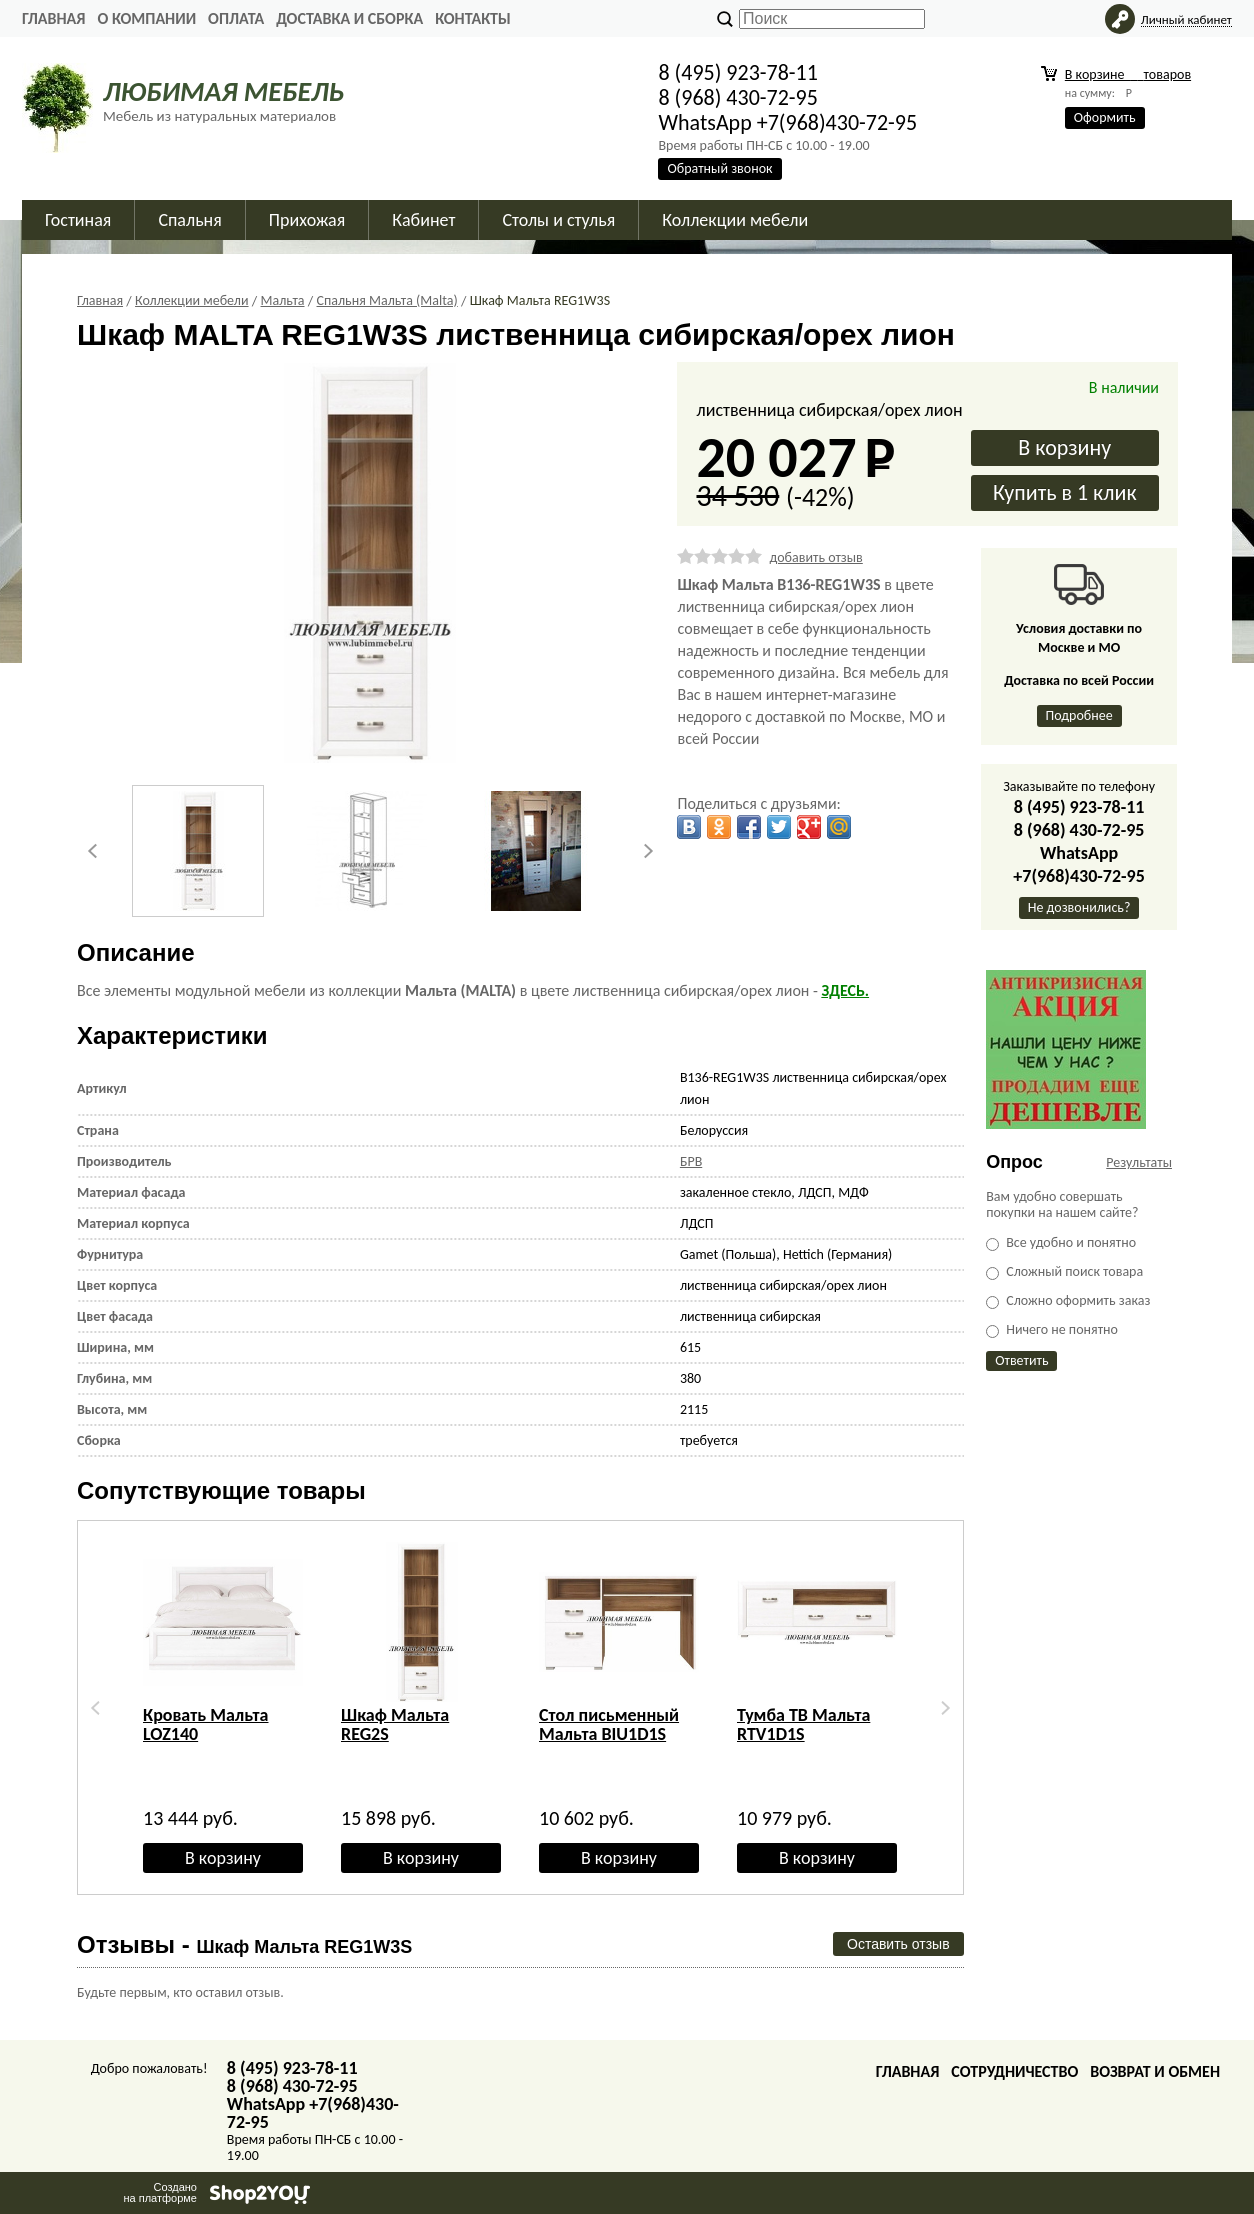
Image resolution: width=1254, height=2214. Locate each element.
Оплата (236, 18)
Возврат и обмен (1155, 2071)
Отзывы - (244, 1944)
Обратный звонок (719, 168)
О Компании (146, 18)
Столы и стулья (558, 220)
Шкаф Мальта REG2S (395, 1724)
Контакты (473, 18)
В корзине (1128, 74)
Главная (53, 18)
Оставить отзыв (898, 1944)
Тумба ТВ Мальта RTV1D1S (803, 1724)
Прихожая (307, 220)
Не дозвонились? (1079, 907)
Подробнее (1079, 715)
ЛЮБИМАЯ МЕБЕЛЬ (223, 91)
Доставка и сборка (349, 18)
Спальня (189, 220)
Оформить (1105, 117)
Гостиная (78, 220)
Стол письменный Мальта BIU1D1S (609, 1724)
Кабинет (423, 220)
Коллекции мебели (735, 220)
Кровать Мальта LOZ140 (206, 1724)
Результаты (1139, 1162)
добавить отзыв (815, 557)
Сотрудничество (1014, 2071)
